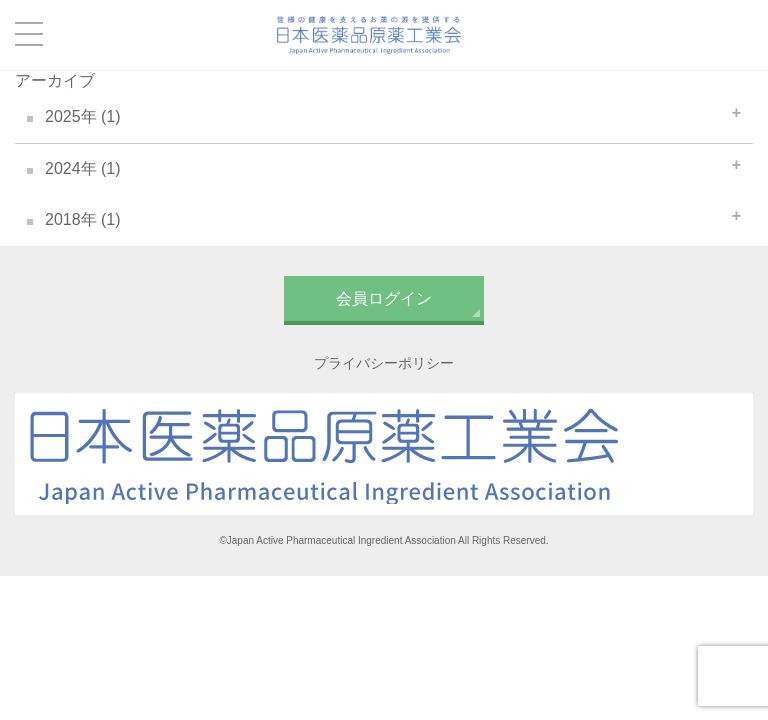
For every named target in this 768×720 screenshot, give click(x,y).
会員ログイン (384, 298)
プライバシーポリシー (384, 363)
